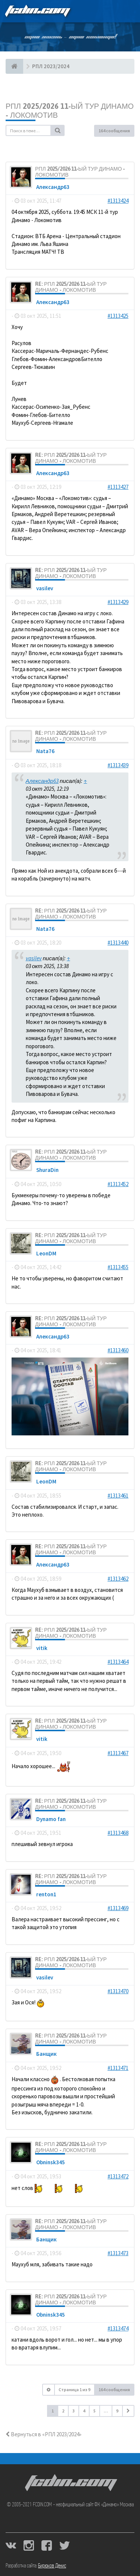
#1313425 (118, 315)
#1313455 (118, 1267)
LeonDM (46, 1253)
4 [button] (84, 2411)
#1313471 (118, 2067)
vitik (41, 1648)
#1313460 (118, 1350)
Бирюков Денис (52, 2566)
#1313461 (118, 1495)
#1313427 (118, 486)
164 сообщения (114, 130)
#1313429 (118, 602)
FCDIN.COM (37, 11)
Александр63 (52, 186)
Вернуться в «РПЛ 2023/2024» (43, 2434)
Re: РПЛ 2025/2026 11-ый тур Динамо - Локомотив (71, 287)
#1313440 (118, 942)
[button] (128, 2411)
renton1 (46, 1894)
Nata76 (45, 751)
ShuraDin (47, 1169)
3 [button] (73, 2411)
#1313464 (118, 1661)
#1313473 (118, 2253)
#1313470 (118, 1991)
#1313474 (118, 2328)
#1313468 (118, 1832)
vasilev (44, 588)
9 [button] (117, 2411)
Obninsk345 (50, 2162)
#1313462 (118, 1578)
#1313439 (118, 765)
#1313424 (118, 200)
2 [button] (63, 2411)
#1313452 (118, 1184)
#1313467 (118, 1753)
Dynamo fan (51, 1819)
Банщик (46, 2053)
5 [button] (94, 2411)
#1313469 (118, 1908)
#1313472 (118, 2176)
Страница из (74, 2389)
